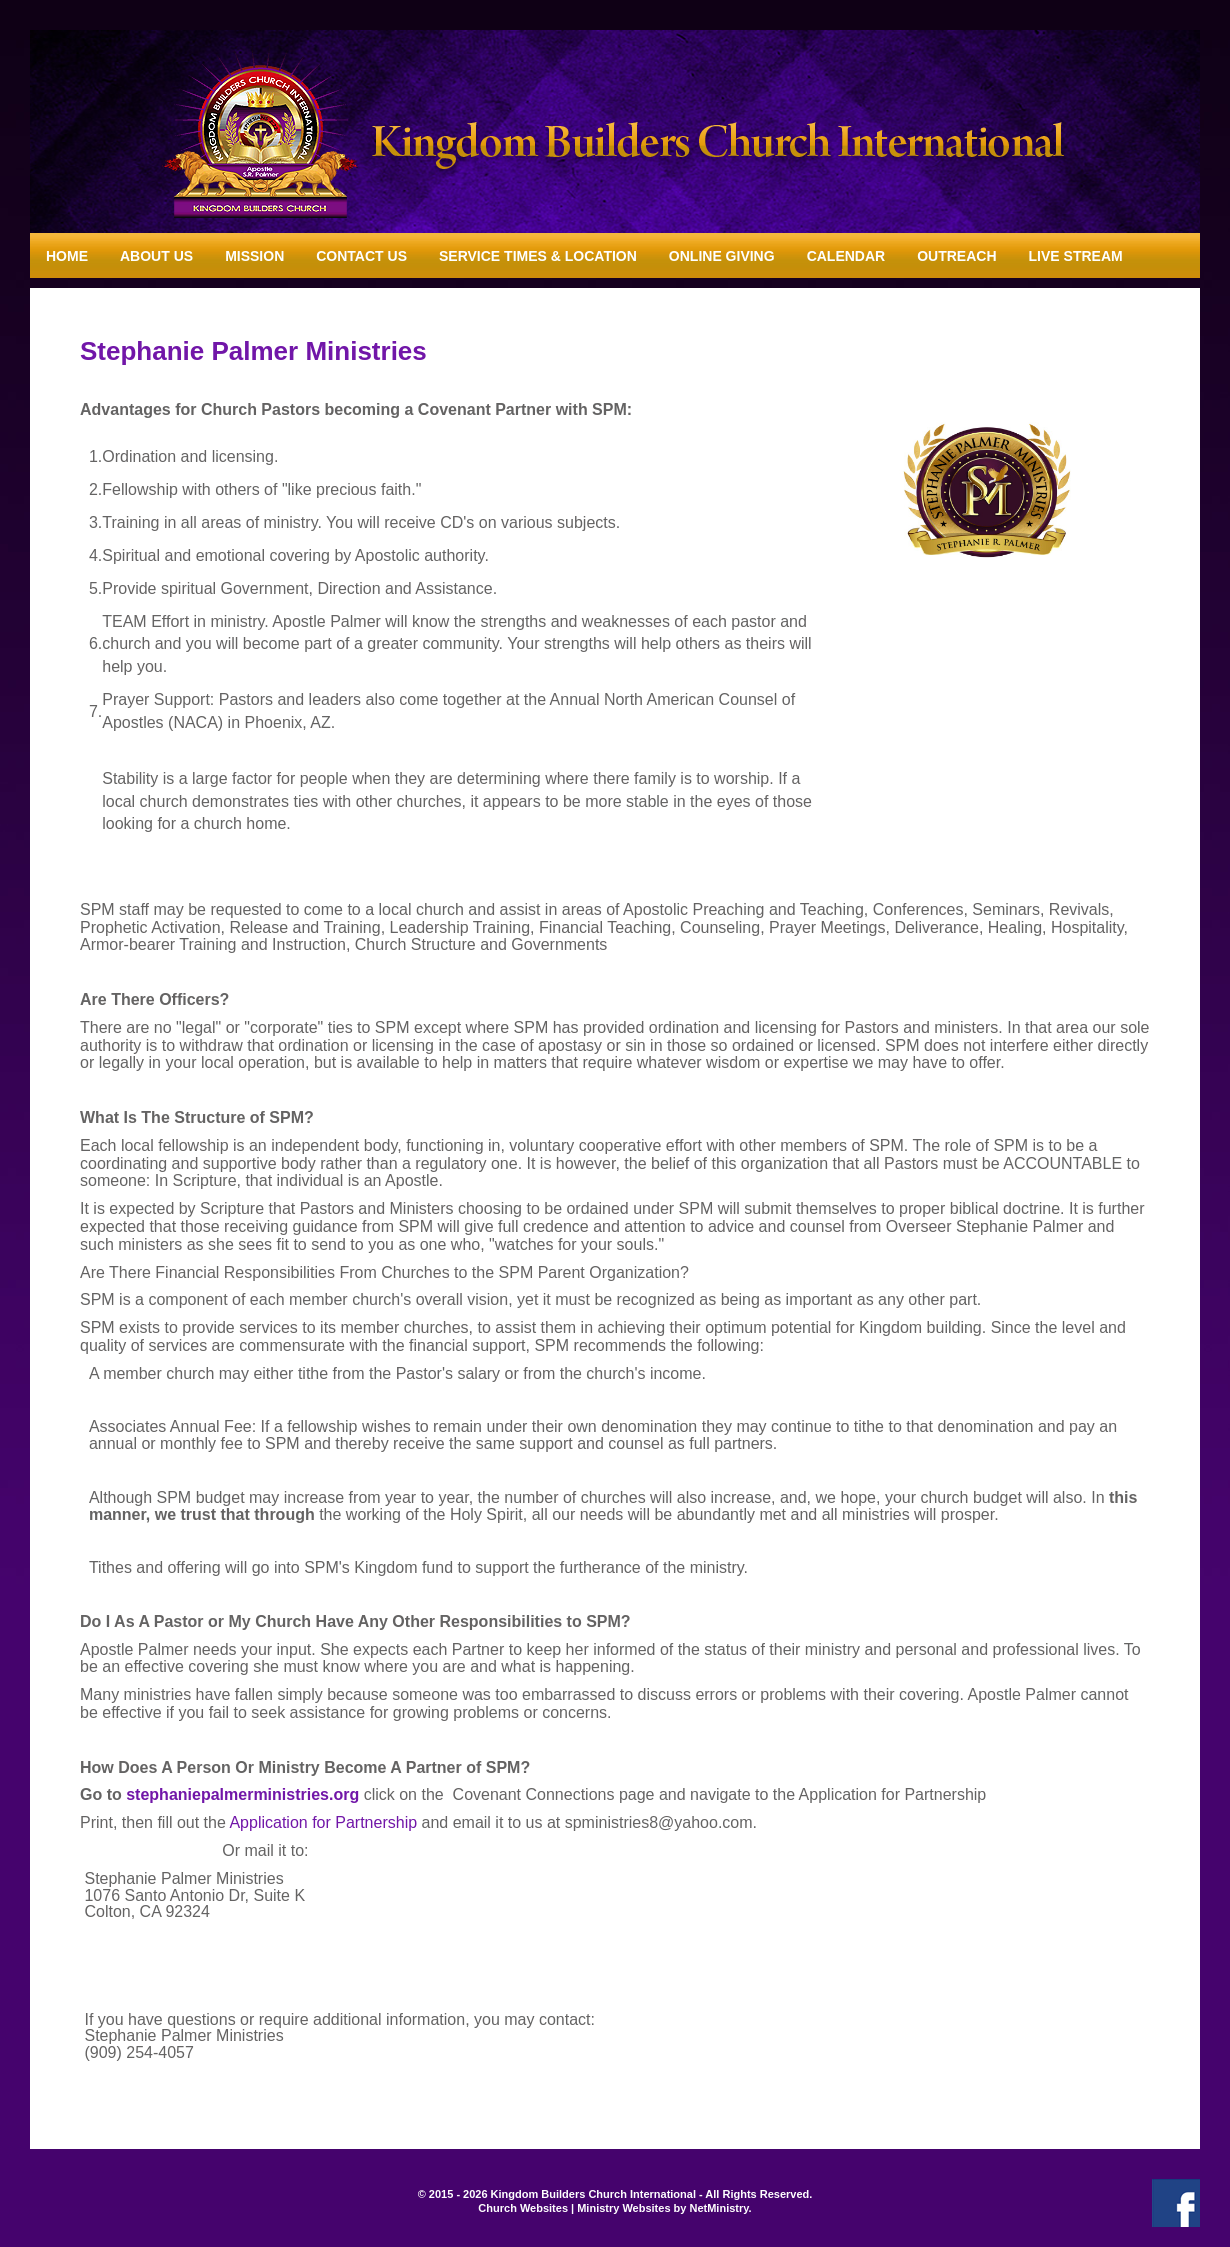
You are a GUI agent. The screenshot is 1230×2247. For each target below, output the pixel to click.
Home (67, 256)
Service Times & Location (538, 256)
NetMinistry (718, 2208)
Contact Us (361, 256)
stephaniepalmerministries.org (242, 1794)
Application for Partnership (323, 1822)
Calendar (846, 256)
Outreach (956, 256)
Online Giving (722, 256)
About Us (156, 256)
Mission (254, 256)
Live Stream (1076, 256)
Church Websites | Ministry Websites (575, 2208)
